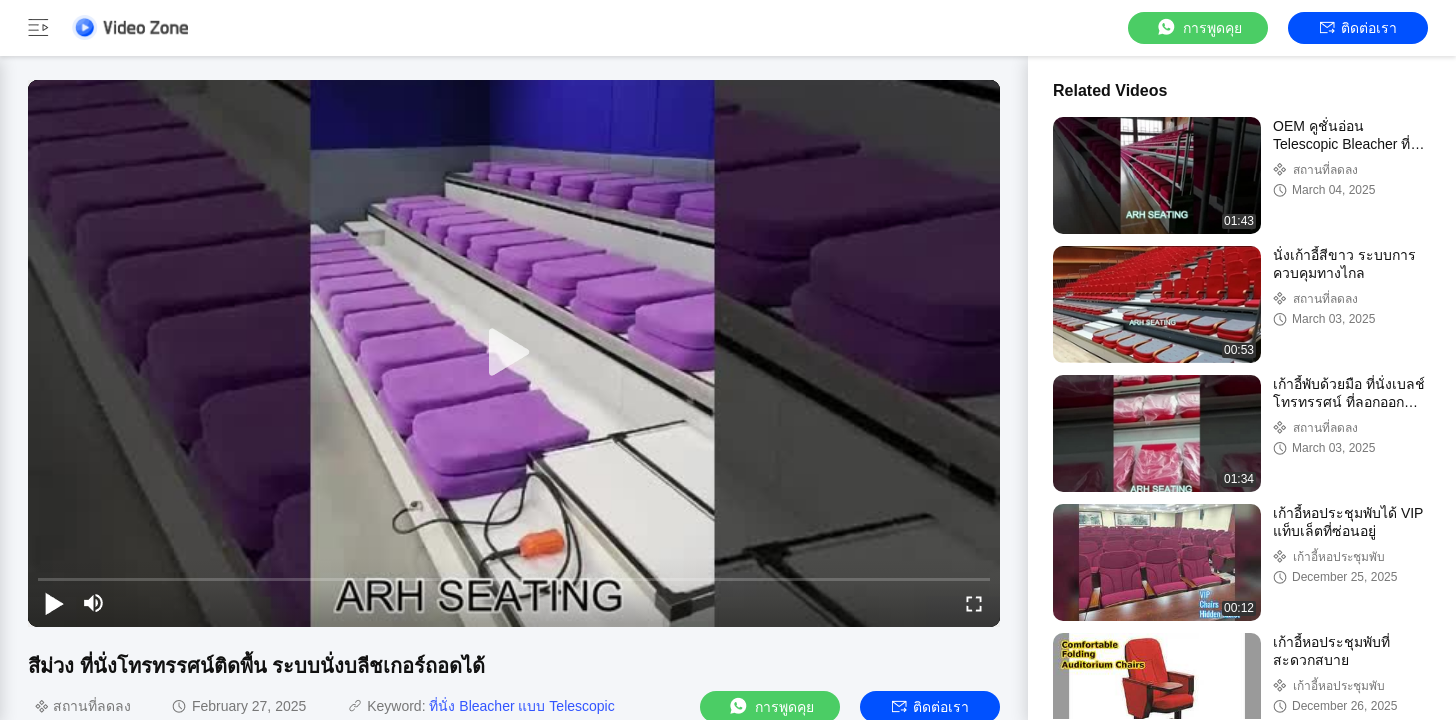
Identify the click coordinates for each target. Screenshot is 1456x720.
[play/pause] (54, 603)
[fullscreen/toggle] (974, 603)
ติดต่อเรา (1358, 28)
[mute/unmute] (94, 603)
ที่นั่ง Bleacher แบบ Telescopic (521, 706)
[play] (514, 353)
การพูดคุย (1198, 27)
